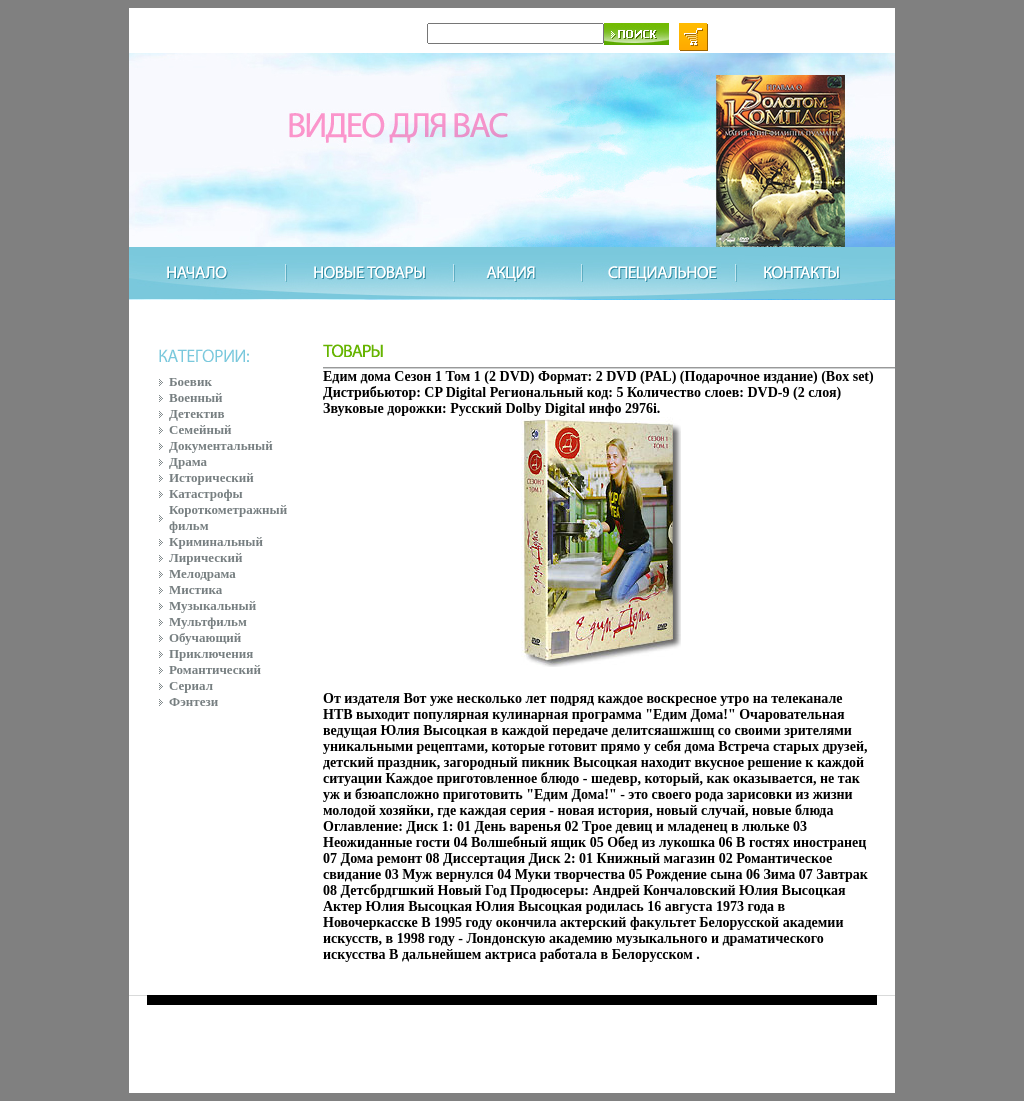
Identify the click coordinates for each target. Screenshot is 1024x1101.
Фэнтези (193, 701)
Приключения (211, 653)
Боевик (190, 381)
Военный (196, 397)
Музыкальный (212, 605)
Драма (188, 461)
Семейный (200, 429)
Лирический (205, 557)
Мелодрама (202, 573)
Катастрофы (206, 493)
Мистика (195, 589)
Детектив (196, 413)
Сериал (191, 685)
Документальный (221, 445)
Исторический (211, 477)
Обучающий (205, 637)
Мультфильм (208, 621)
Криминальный (216, 541)
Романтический (215, 669)
